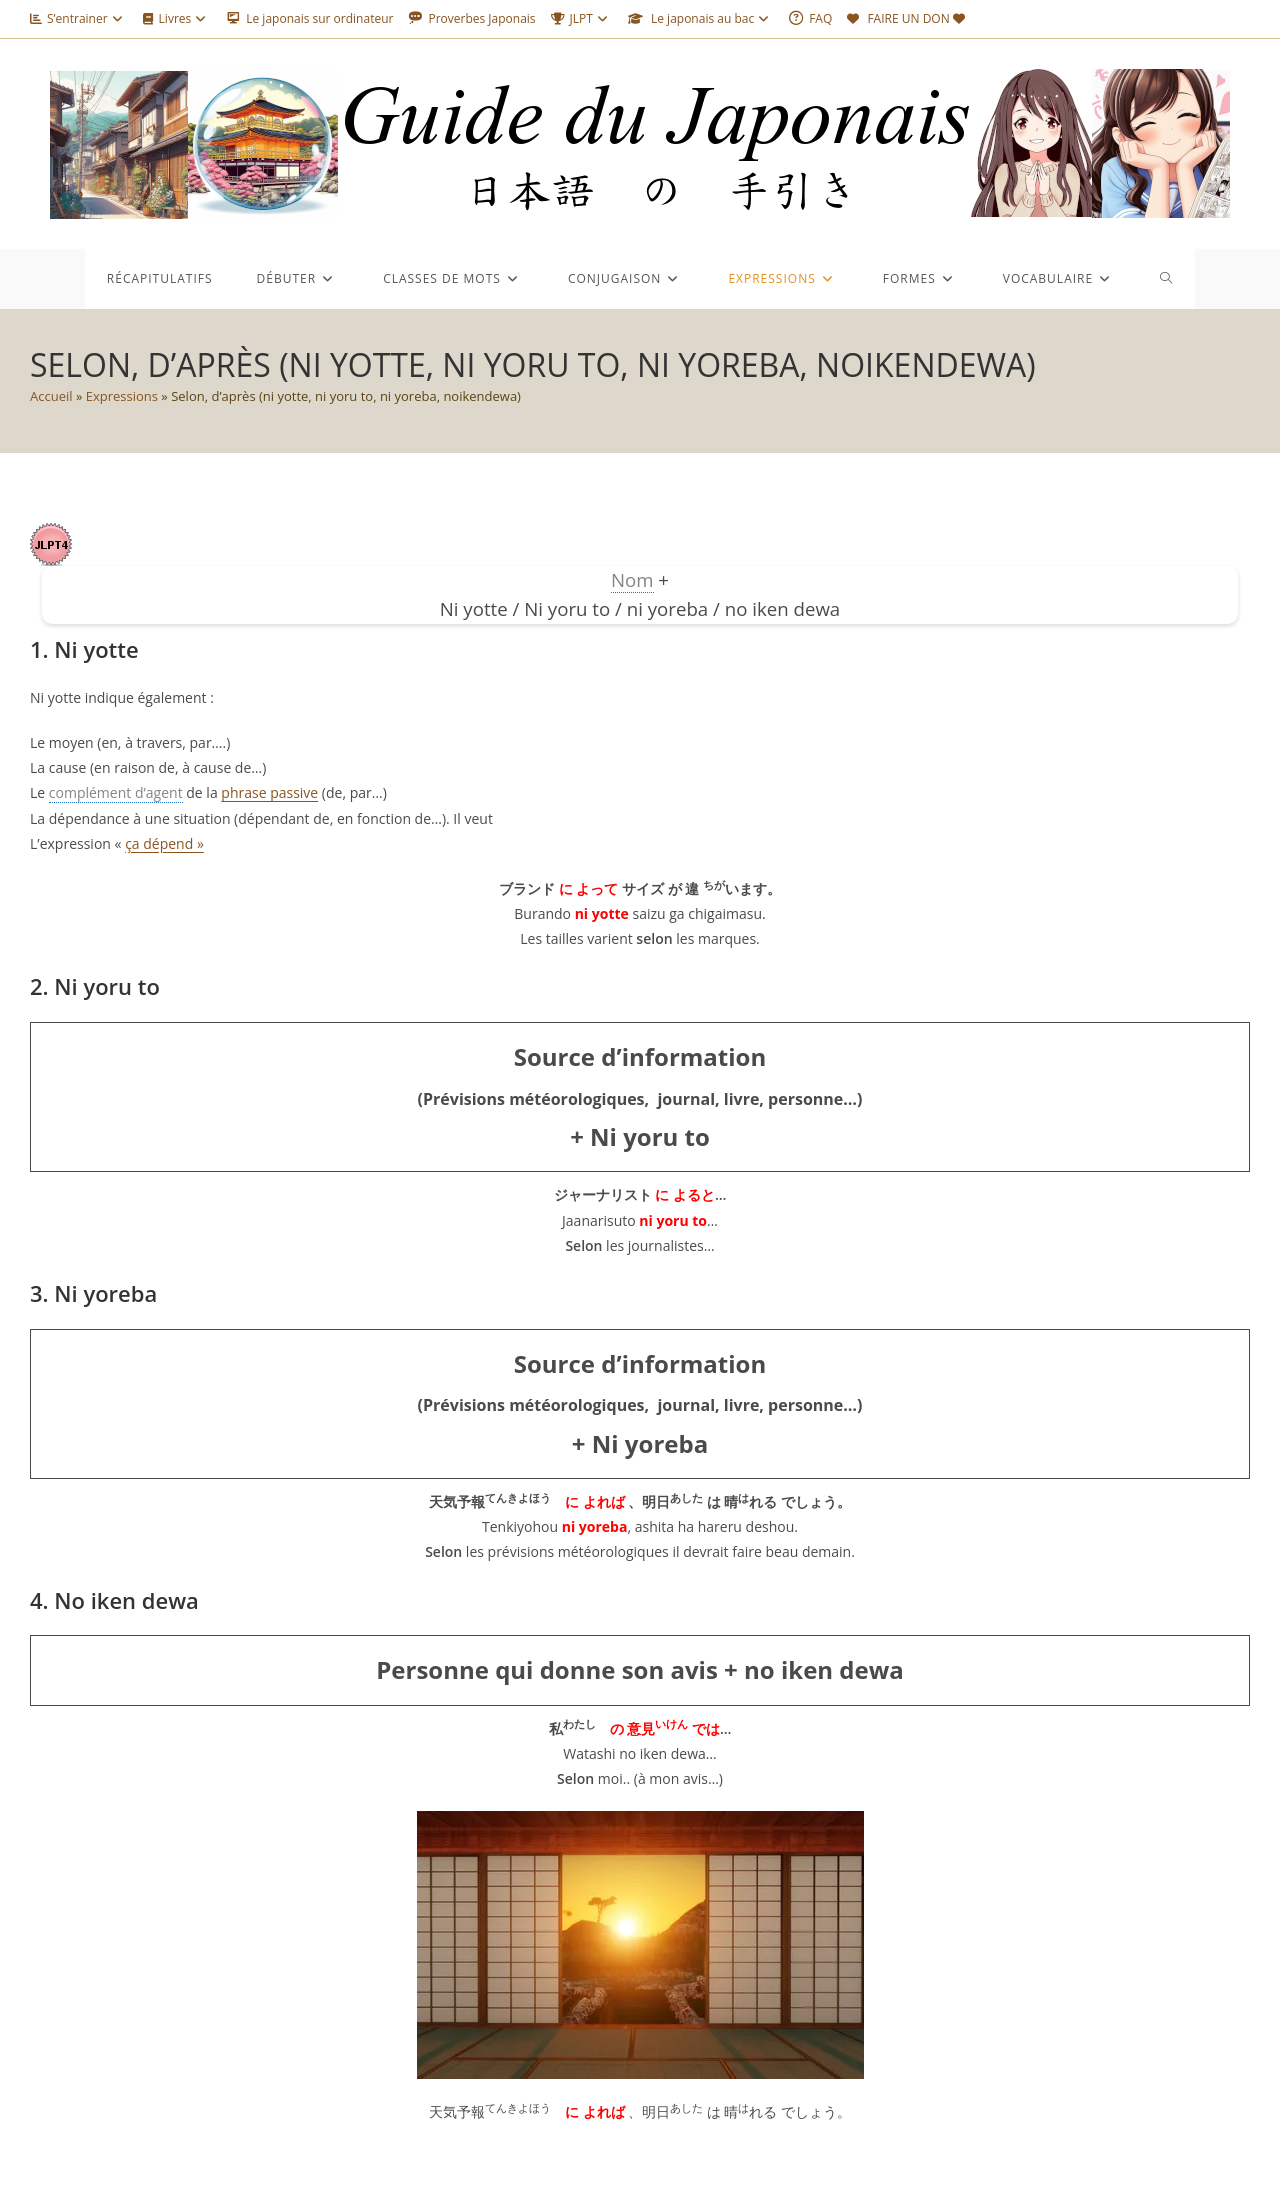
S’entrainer (79, 18)
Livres (177, 18)
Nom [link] (632, 579)
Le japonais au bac (701, 18)
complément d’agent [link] (116, 792)
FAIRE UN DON (908, 18)
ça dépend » (164, 843)
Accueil (51, 396)
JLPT (582, 18)
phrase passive (269, 792)
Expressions (122, 396)
